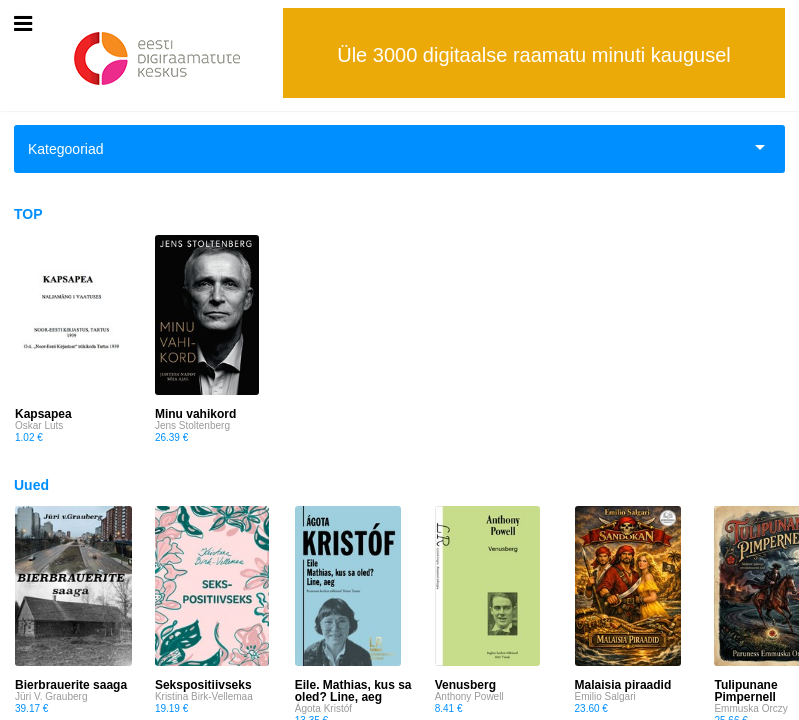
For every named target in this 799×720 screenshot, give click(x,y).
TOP (28, 214)
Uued (31, 485)
